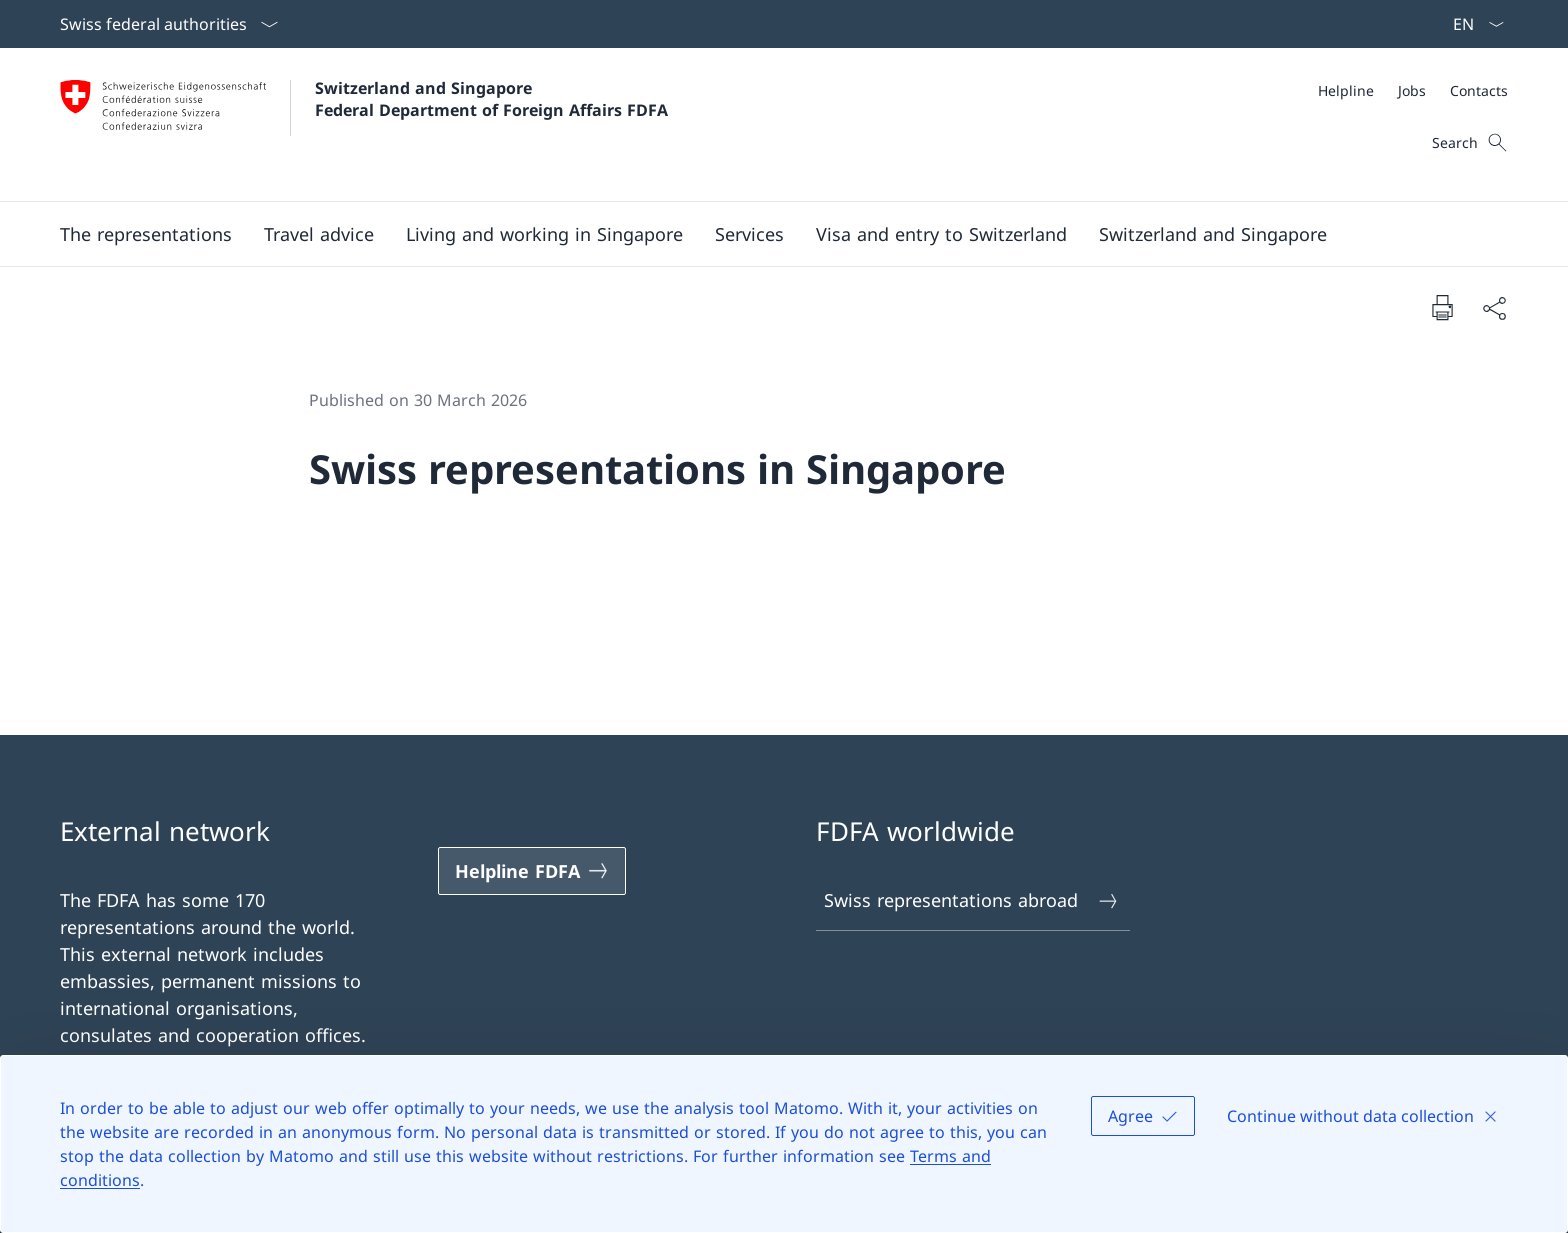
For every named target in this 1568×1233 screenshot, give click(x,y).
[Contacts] (1479, 90)
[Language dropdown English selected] (1472, 24)
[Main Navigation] (768, 234)
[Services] (749, 234)
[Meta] (1413, 90)
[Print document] (1442, 307)
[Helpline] (1346, 90)
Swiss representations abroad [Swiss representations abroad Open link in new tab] (972, 900)
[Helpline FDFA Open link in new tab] (532, 871)
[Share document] (1494, 307)
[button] (146, 234)
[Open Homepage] (364, 124)
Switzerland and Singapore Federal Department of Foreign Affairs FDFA (491, 99)
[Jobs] (1412, 90)
